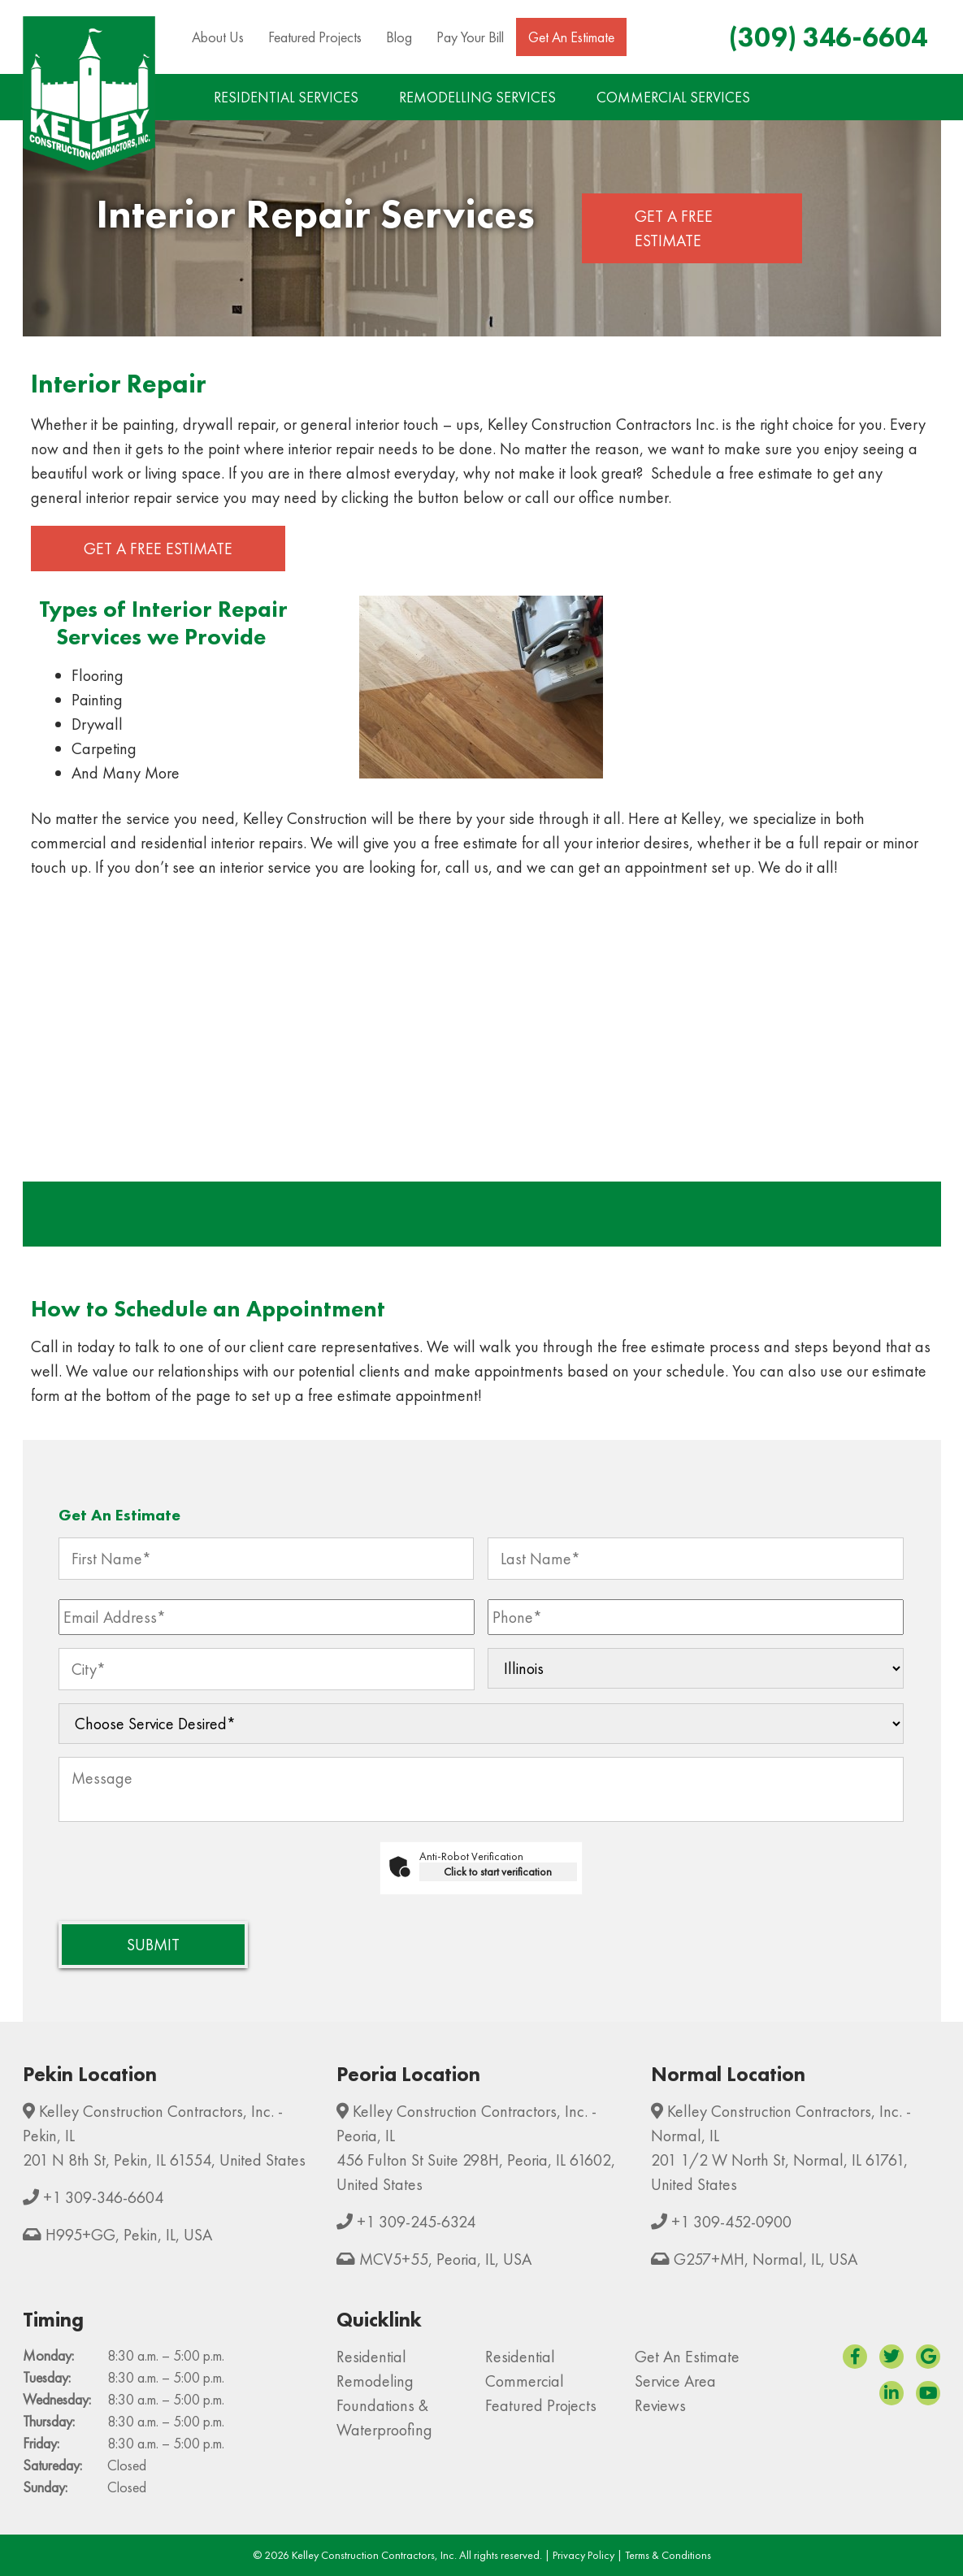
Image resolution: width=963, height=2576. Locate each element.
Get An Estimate (571, 37)
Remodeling (375, 2381)
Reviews (660, 2405)
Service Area (675, 2381)
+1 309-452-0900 (731, 2221)
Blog (399, 37)
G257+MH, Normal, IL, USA (765, 2259)
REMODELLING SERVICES (477, 97)
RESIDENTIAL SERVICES (286, 97)
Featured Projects (315, 37)
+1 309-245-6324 (416, 2221)
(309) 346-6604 (828, 37)
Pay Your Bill (470, 37)
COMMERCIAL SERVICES (673, 97)
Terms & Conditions (668, 2555)
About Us (218, 37)
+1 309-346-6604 (103, 2197)
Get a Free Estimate (674, 228)
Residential (371, 2356)
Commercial (524, 2381)
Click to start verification (498, 1871)
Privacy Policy (583, 2555)
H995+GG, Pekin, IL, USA (129, 2234)
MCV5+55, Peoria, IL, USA (445, 2259)
